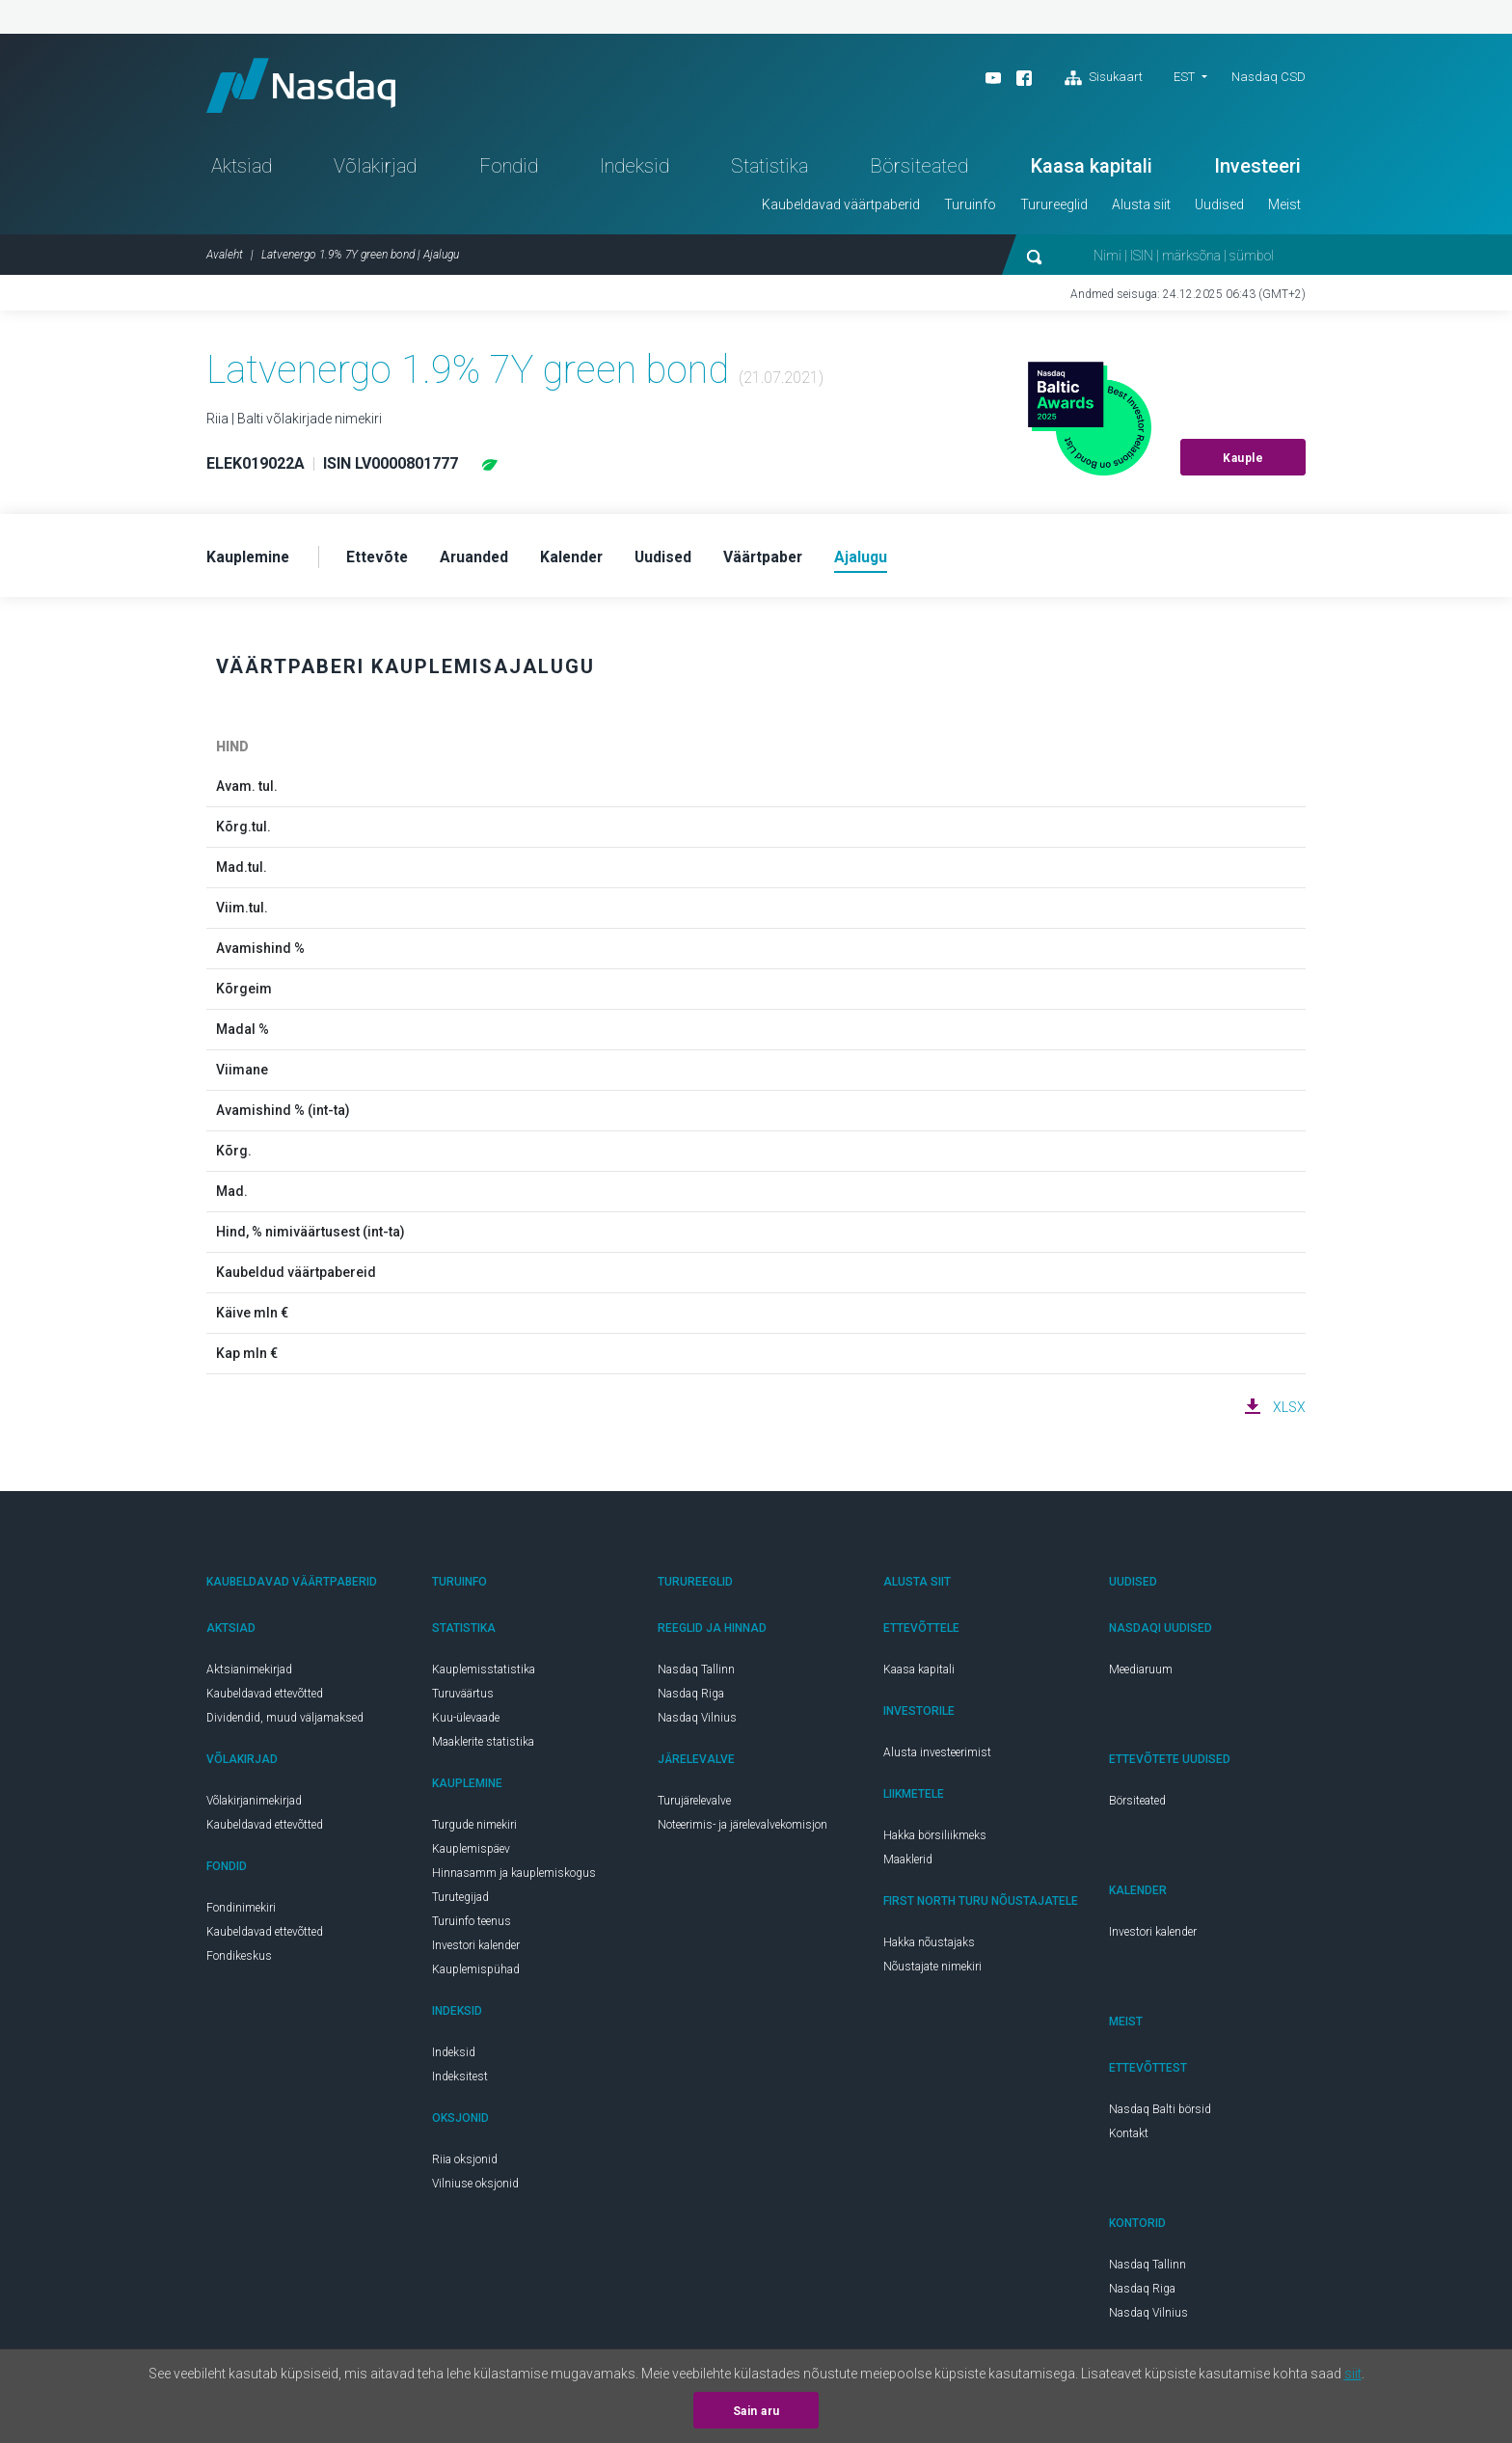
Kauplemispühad (476, 1974)
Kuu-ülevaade (466, 1722)
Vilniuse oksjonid (475, 2188)
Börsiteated (919, 169)
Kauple (1243, 462)
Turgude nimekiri (474, 1829)
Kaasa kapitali (1091, 169)
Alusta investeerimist (937, 1757)
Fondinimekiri (241, 1912)
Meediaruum (1141, 1674)
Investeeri (1257, 169)
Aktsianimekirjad (249, 1674)
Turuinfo (970, 208)
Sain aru (756, 2411)
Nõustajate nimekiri (932, 1971)
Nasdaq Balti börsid (1160, 2114)
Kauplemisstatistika (483, 1674)
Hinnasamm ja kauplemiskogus (514, 1878)
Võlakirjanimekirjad (254, 1805)
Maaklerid (907, 1864)
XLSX (1289, 1412)
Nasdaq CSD (1268, 76)
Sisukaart (1104, 78)
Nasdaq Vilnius (697, 1722)
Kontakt (1128, 2138)
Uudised (1219, 208)
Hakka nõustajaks (929, 1947)
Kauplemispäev (471, 1853)
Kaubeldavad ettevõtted (264, 1698)
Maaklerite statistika (483, 1746)
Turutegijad (460, 1902)
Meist (1284, 208)
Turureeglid (1054, 208)
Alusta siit (1141, 208)
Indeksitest (460, 2081)
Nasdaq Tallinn (696, 1674)
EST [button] (1184, 76)
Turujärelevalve (694, 1805)
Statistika (769, 169)
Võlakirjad (375, 169)
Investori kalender (476, 1950)
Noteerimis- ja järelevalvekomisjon (742, 1829)
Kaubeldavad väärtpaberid (841, 208)
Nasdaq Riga (691, 1698)
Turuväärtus (463, 1698)
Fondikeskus (239, 1961)
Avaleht (224, 258)
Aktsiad (241, 169)
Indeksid (634, 169)
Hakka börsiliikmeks (934, 1840)
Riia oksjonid (465, 2164)
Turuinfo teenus (471, 1926)
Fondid (508, 169)
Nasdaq (307, 87)
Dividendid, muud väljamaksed (285, 1722)
